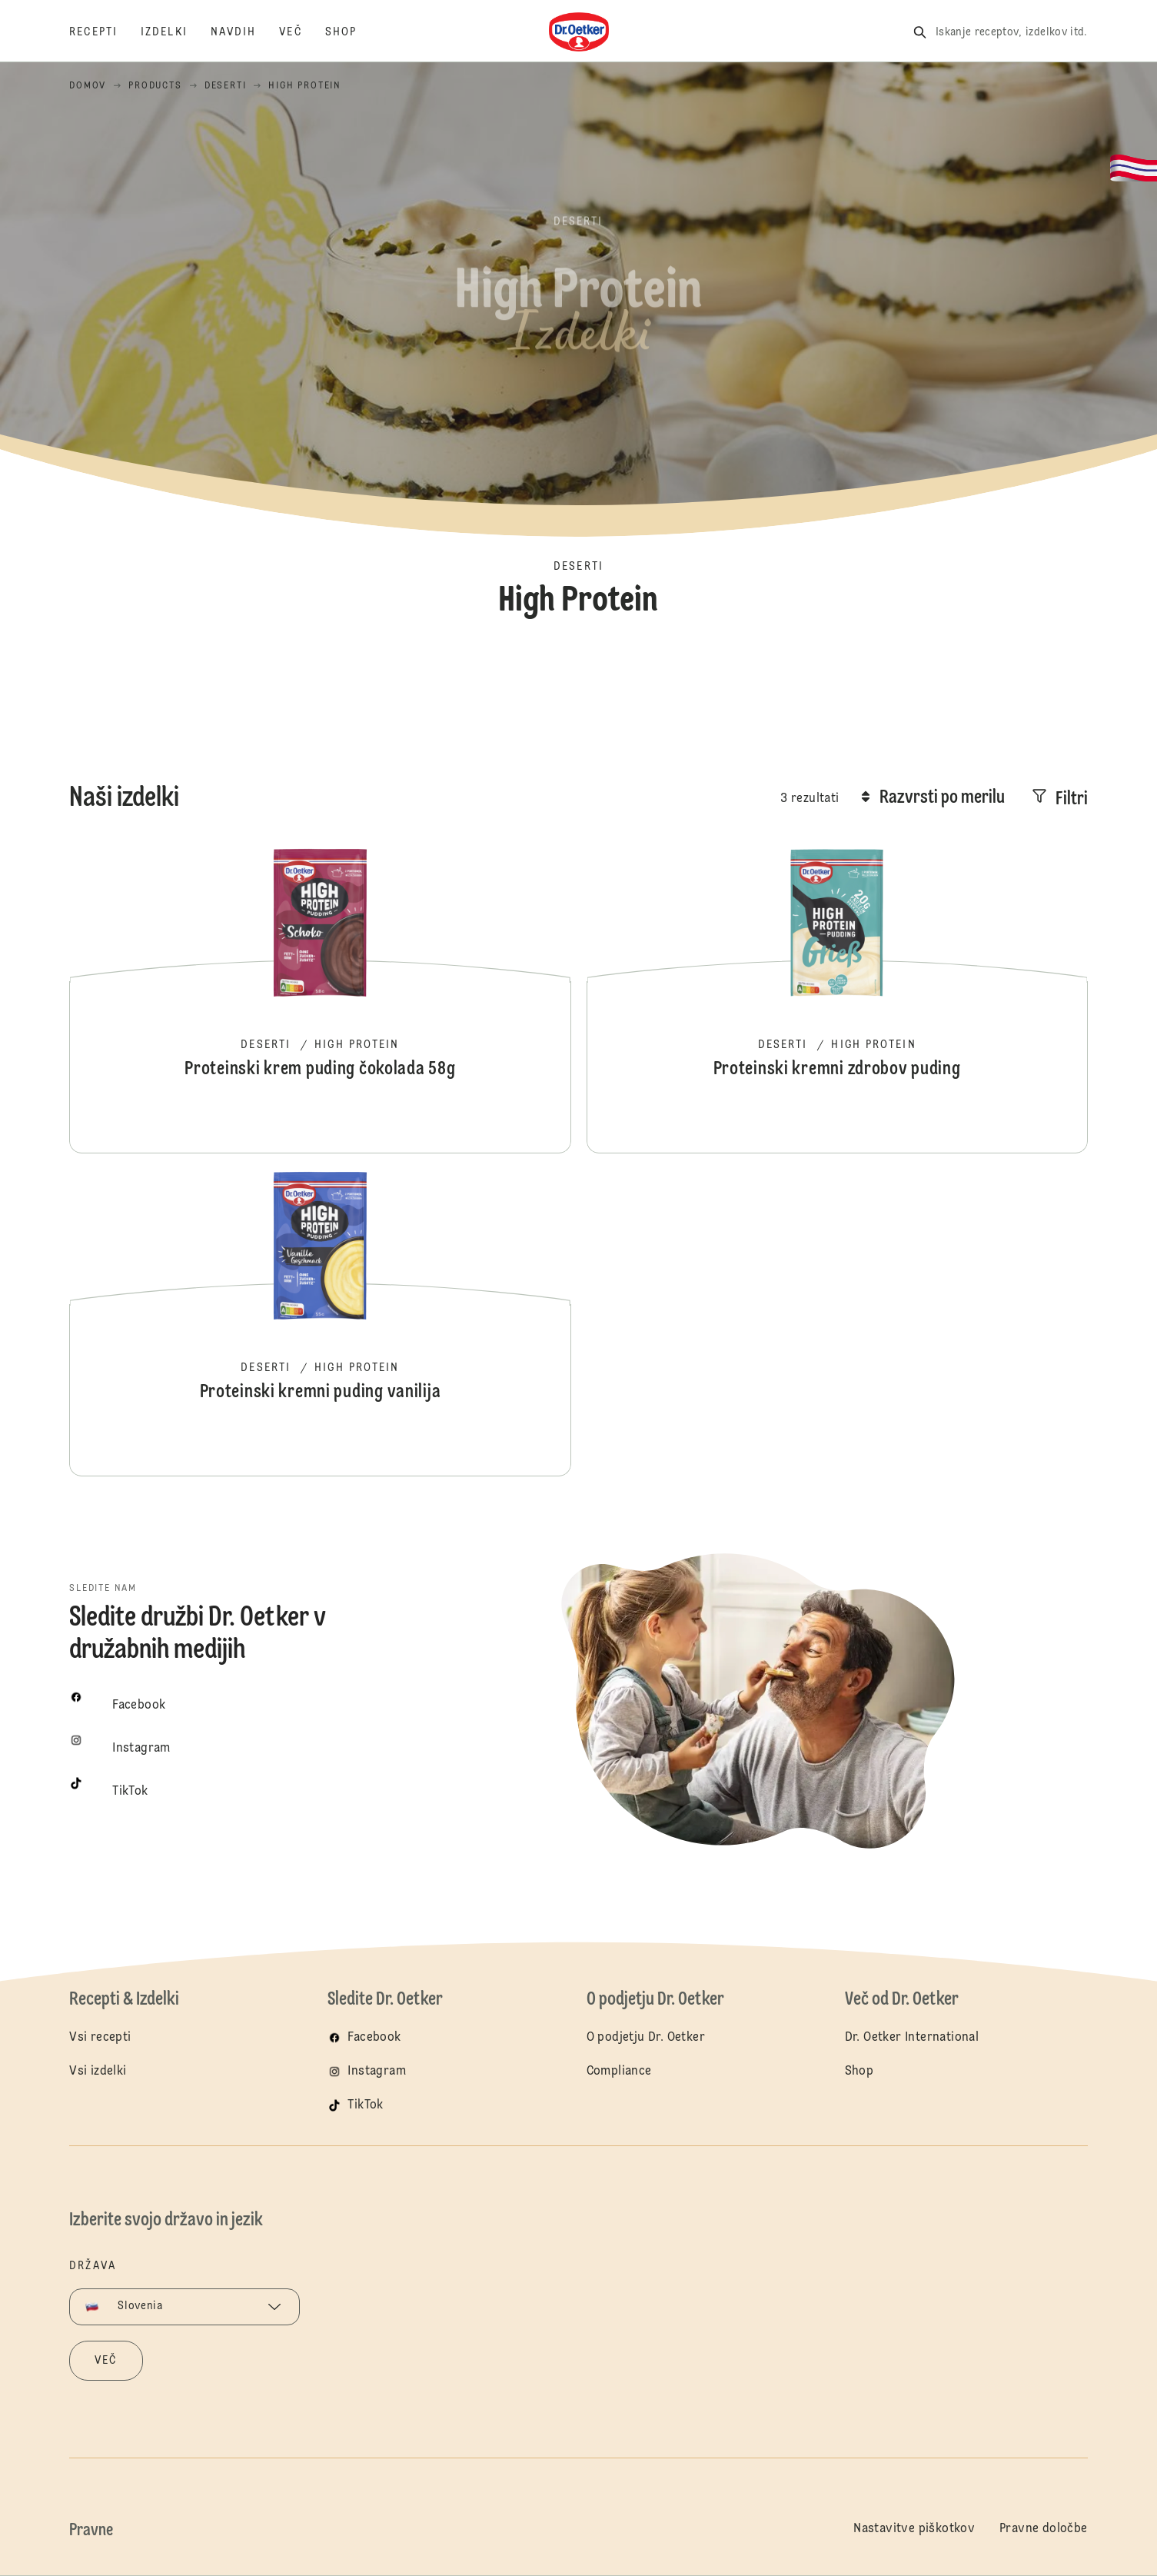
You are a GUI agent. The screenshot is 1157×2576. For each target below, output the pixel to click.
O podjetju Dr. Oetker (646, 2038)
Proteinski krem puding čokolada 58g (319, 999)
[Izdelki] (176, 32)
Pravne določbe (1043, 2529)
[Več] (301, 32)
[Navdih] (245, 32)
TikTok (365, 2105)
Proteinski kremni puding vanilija (319, 1322)
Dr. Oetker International (912, 2038)
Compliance (619, 2071)
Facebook (374, 2038)
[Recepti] (105, 32)
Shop (859, 2071)
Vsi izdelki (97, 2071)
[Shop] (352, 32)
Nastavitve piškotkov (914, 2529)
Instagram (376, 2071)
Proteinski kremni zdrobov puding (837, 999)
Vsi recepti (100, 2038)
